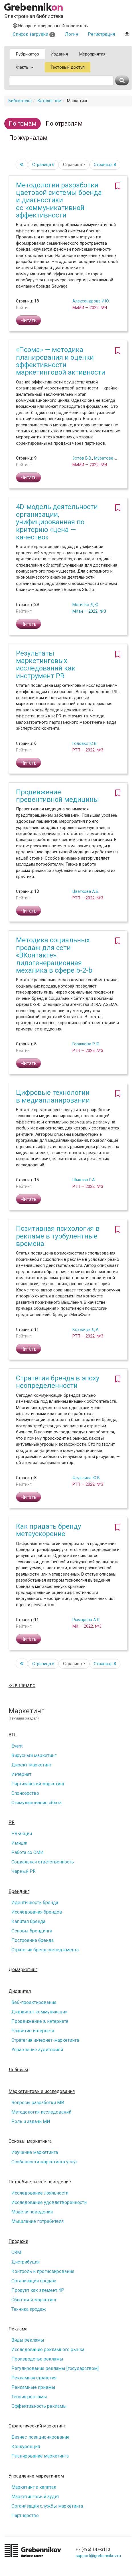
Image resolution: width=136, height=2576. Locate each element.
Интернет (21, 1774)
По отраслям (64, 123)
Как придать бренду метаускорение (48, 1530)
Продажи (18, 2241)
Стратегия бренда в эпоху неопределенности (57, 1382)
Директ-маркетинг (31, 1765)
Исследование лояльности (39, 2193)
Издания (59, 54)
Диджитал (20, 1991)
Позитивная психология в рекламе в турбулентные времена (58, 1236)
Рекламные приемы (33, 2387)
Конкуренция (25, 2446)
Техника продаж (28, 2309)
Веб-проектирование (33, 2002)
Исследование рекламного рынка (47, 2349)
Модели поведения (32, 2212)
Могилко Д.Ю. (85, 604)
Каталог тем (49, 100)
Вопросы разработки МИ (37, 2102)
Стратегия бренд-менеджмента (45, 1949)
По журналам (28, 137)
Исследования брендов (36, 1912)
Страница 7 (74, 164)
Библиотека (20, 100)
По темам (22, 123)
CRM (16, 2252)
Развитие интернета (32, 2030)
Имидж (19, 1843)
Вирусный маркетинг (33, 1755)
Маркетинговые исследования (42, 2091)
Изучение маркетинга (34, 2152)
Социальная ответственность (42, 1862)
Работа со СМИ (27, 1852)
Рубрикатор (27, 54)
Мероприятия (92, 54)
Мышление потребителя (37, 2221)
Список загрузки (34, 34)
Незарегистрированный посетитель (50, 25)
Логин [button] (71, 34)
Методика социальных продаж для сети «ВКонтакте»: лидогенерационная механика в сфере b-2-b (54, 955)
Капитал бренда (28, 1921)
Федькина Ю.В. (86, 1477)
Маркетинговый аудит (35, 2496)
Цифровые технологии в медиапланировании (53, 1096)
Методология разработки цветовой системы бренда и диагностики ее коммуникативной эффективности (59, 200)
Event (17, 1746)
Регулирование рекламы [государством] (55, 2368)
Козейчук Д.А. (86, 1329)
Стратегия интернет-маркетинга (45, 2040)
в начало (24, 1685)
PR (12, 1822)
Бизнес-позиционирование (40, 2437)
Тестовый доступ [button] (67, 67)
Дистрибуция (25, 2262)
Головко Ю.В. (85, 743)
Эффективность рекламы (39, 2406)
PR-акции (21, 1833)
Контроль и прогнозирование (42, 2271)
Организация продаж (33, 2281)
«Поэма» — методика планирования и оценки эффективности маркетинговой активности (60, 361)
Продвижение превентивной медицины (57, 796)
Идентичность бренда (34, 1902)
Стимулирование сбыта (36, 1802)
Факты (24, 67)
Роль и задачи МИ (30, 2121)
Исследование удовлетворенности (49, 2202)
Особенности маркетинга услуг (44, 2162)
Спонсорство (25, 1793)
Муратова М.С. (108, 458)
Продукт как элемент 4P (37, 2290)
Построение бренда (32, 1940)
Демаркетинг (23, 1969)
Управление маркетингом (36, 2476)
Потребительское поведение (40, 2182)
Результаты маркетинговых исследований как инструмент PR (45, 664)
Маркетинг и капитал (33, 2487)
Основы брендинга (31, 1931)
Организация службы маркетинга (47, 2506)
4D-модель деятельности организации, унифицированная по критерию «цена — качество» (57, 522)
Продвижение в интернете (39, 2021)
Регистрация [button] (101, 34)
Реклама (18, 2329)
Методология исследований (41, 2112)
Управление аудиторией (37, 2049)
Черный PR (23, 1871)
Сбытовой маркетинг (34, 2299)
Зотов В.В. (82, 458)
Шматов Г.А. (84, 1180)
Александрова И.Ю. (91, 301)
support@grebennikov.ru (98, 2555)
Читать (28, 320)
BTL (13, 1735)
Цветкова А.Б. (85, 891)
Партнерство (25, 2515)
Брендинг (19, 1891)
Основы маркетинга (30, 2141)
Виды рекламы (27, 2340)
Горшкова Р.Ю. (86, 1044)
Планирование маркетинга (40, 2456)
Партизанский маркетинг (38, 1783)
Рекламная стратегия (33, 2378)
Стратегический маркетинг (37, 2426)
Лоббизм (18, 2069)
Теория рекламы (29, 2396)
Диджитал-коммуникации (39, 2012)
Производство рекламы (37, 2359)
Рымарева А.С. (86, 1619)
